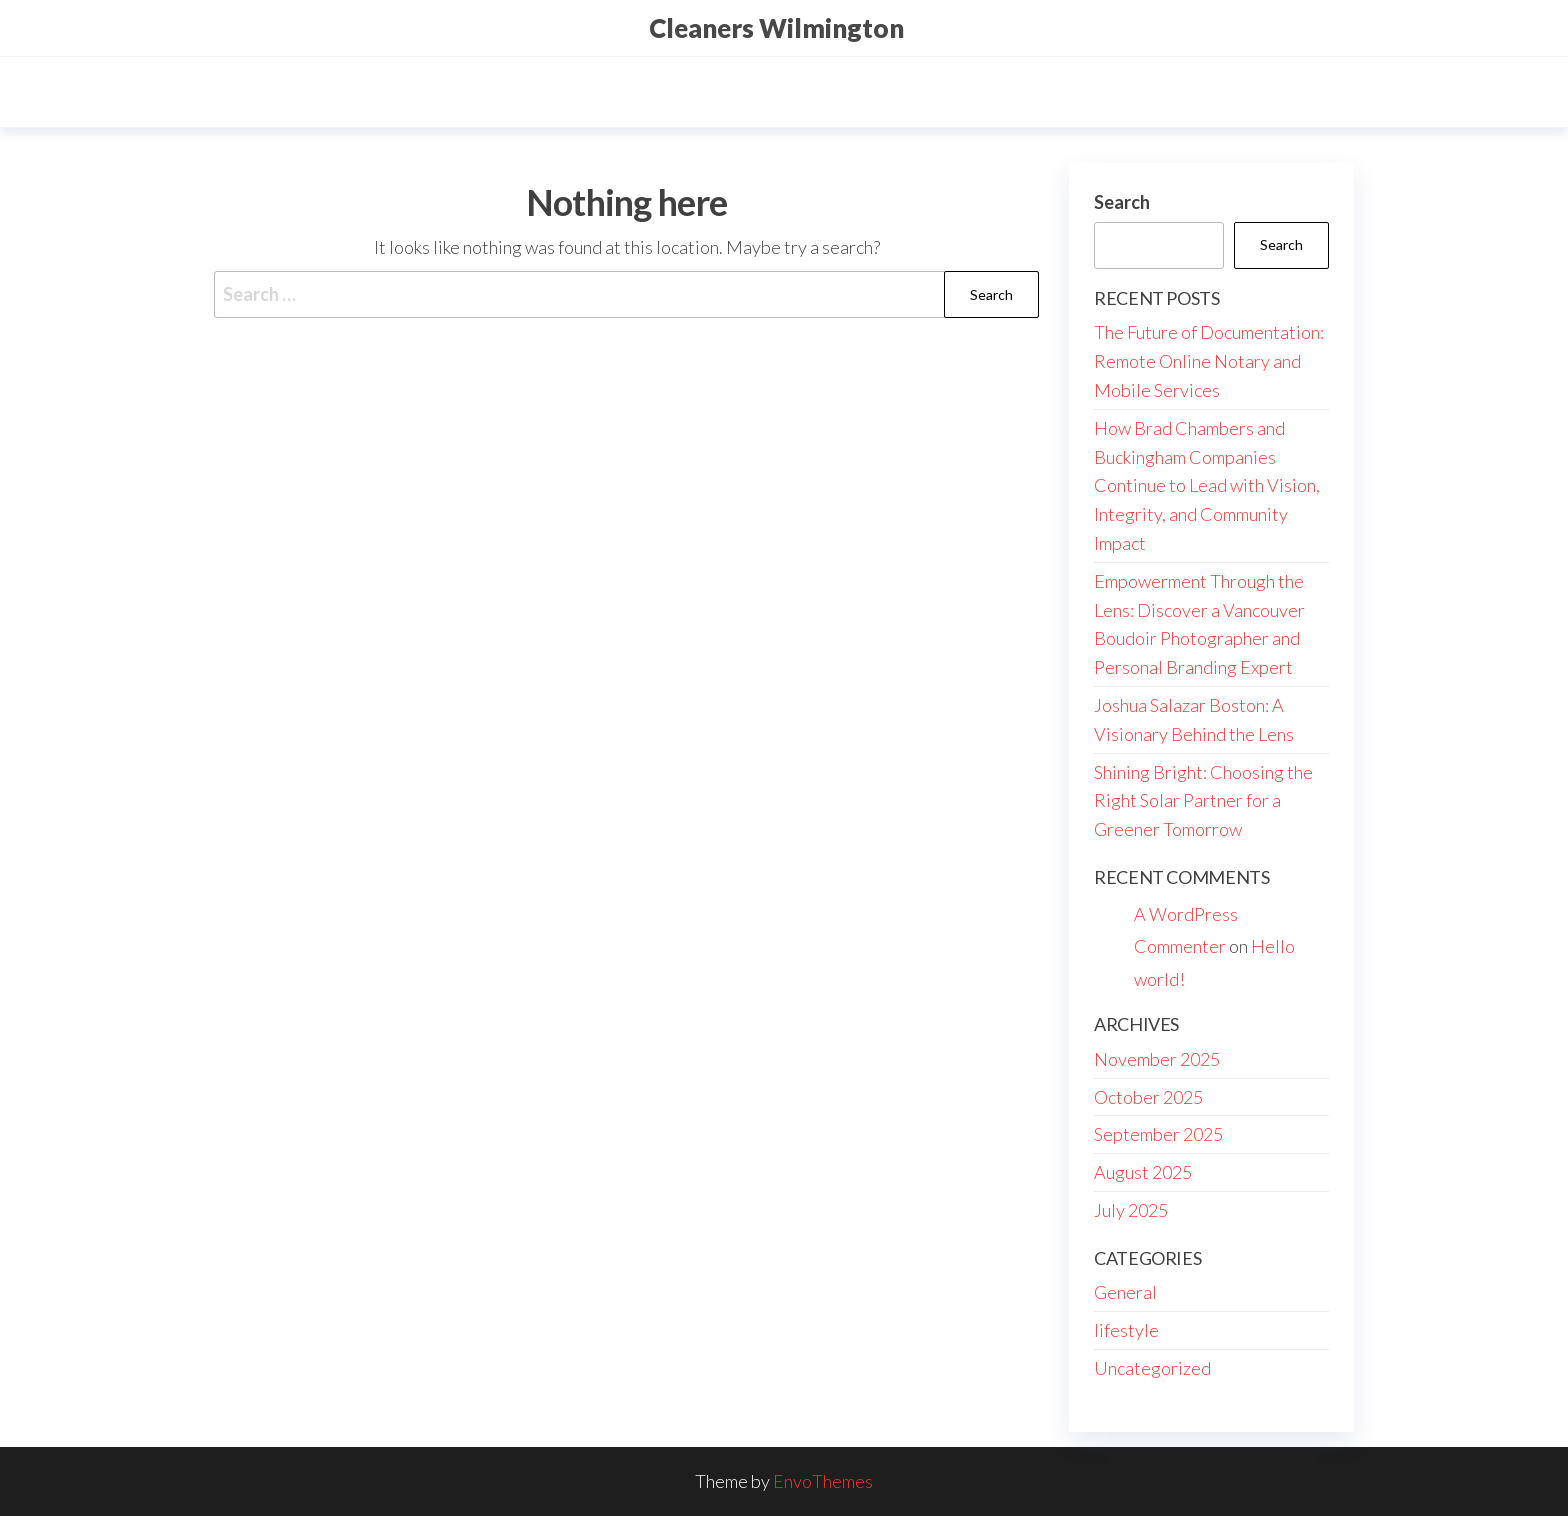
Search (1122, 202)
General (1125, 1292)
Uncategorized (1152, 1368)
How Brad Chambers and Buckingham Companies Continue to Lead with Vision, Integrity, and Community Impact (1207, 485)
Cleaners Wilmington (776, 28)
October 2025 (1148, 1097)
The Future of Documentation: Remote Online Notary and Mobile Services (1209, 361)
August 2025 (1143, 1172)
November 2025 (1157, 1059)
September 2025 (1158, 1134)
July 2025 (1131, 1210)
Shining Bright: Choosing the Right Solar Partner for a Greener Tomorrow (1203, 801)
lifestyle (1126, 1330)
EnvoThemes (823, 1481)
